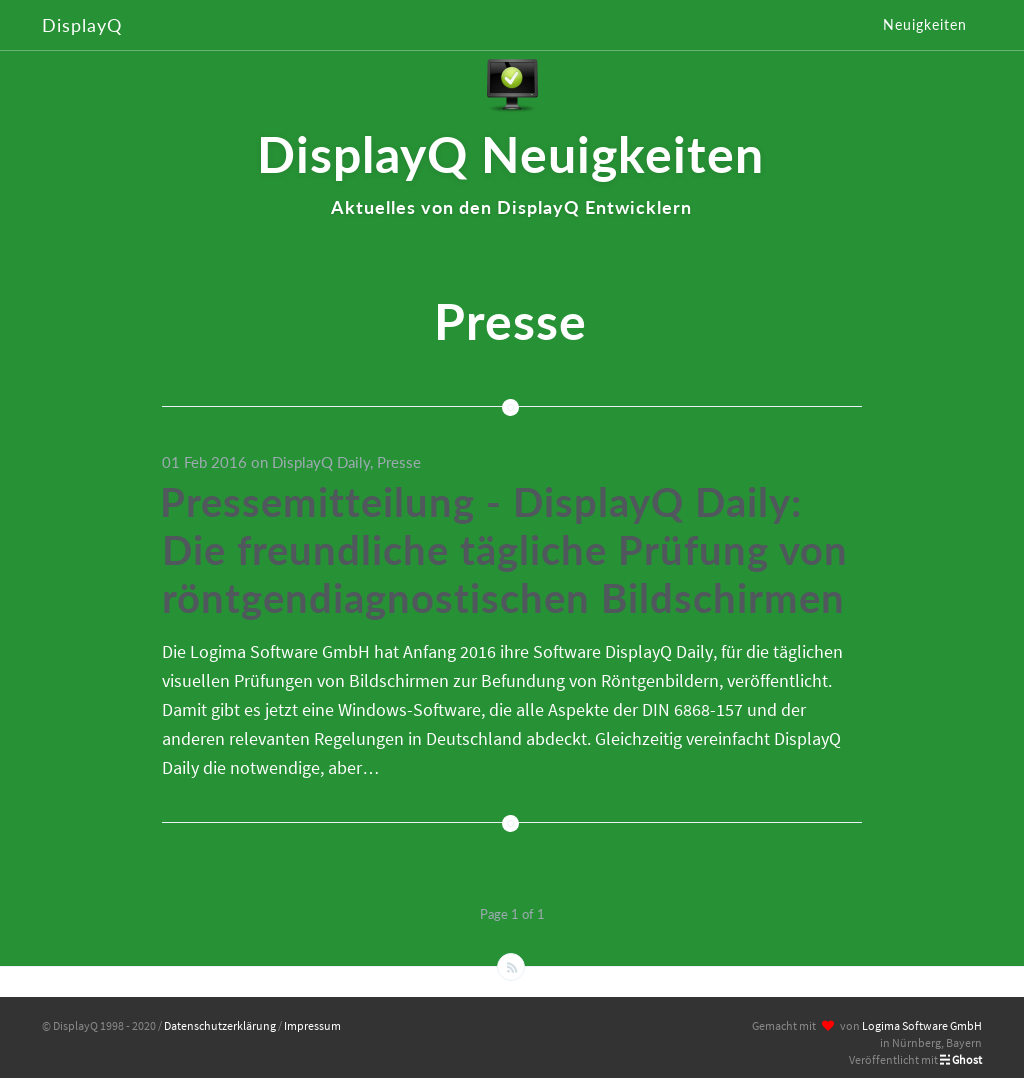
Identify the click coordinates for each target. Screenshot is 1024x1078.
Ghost (967, 1059)
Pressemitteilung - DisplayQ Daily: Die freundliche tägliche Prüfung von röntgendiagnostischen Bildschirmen (504, 550)
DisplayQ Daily (321, 462)
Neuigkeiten (925, 24)
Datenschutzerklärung (220, 1025)
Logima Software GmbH (922, 1025)
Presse (399, 462)
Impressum (312, 1025)
